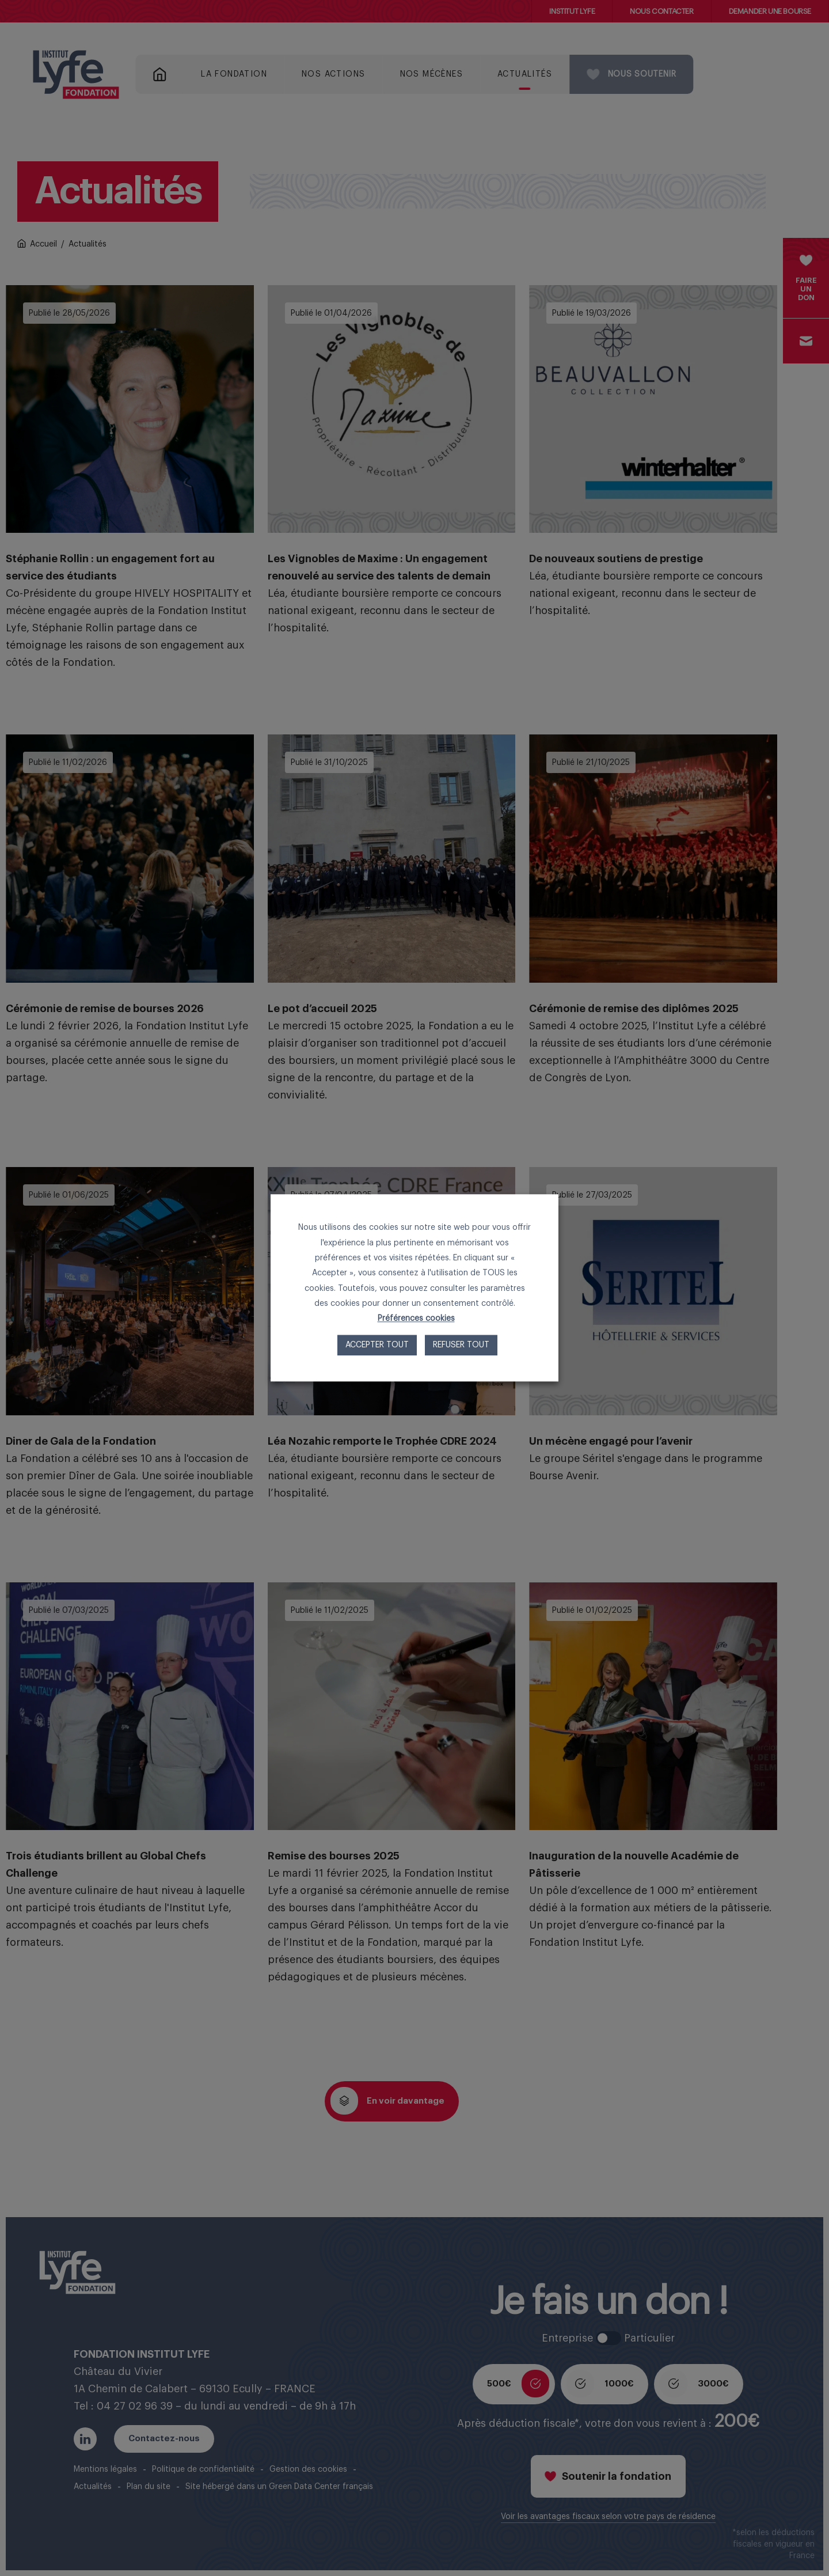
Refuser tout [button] (461, 1346)
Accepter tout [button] (377, 1346)
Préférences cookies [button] (416, 1319)
